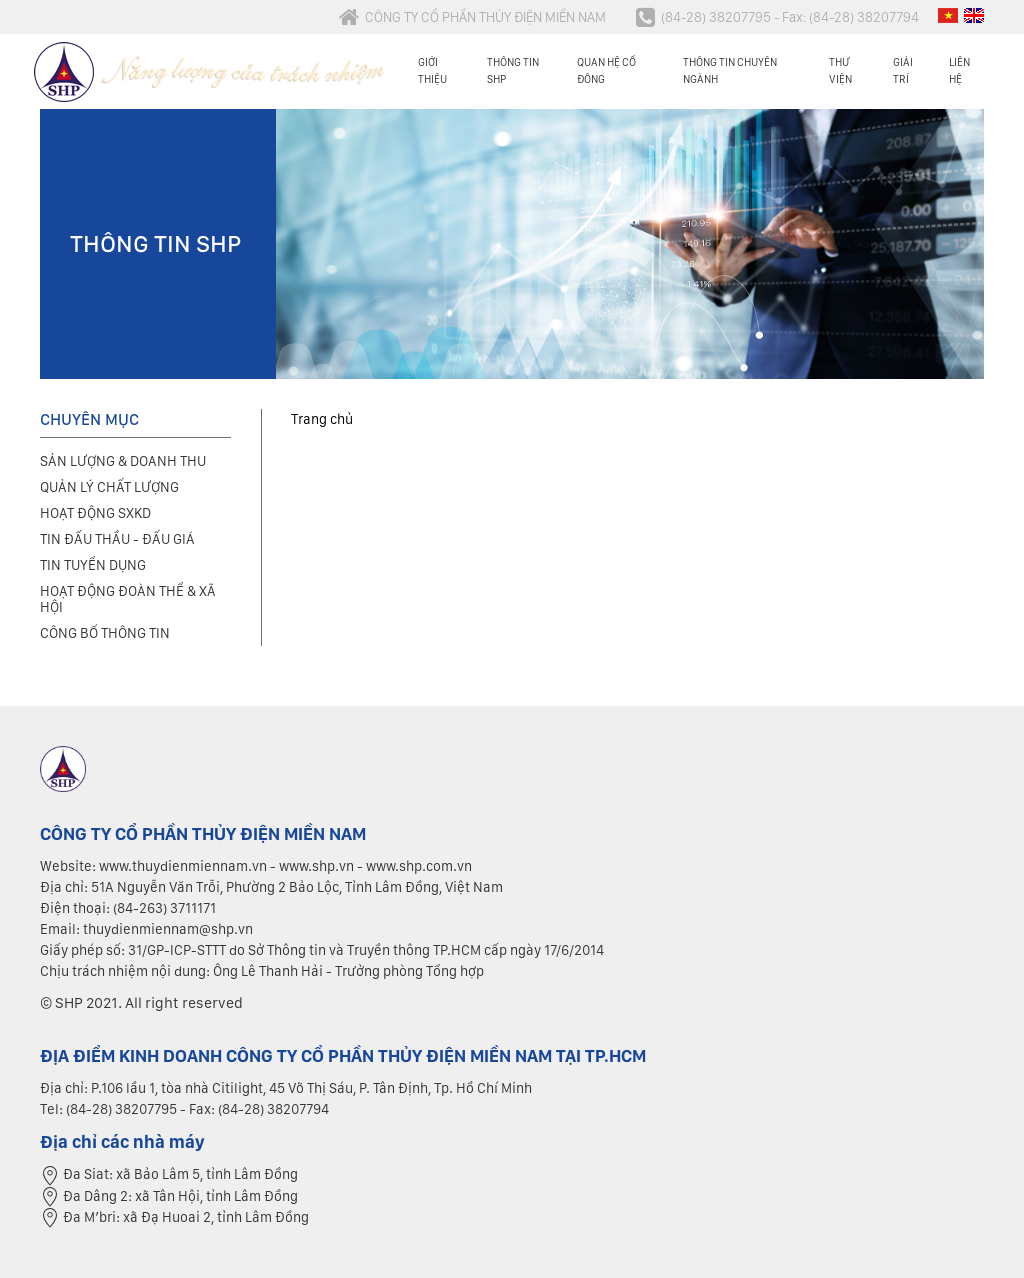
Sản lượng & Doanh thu (123, 461)
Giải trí (903, 70)
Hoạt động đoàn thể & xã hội (128, 599)
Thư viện (840, 70)
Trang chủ (322, 419)
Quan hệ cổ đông (606, 70)
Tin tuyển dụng (93, 565)
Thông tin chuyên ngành (730, 70)
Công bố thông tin (105, 633)
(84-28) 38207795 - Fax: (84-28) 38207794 (777, 17)
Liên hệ (959, 70)
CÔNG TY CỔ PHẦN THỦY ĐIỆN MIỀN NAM (472, 17)
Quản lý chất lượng (109, 487)
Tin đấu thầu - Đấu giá (117, 539)
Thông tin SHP (513, 70)
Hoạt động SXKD (95, 513)
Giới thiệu (432, 70)
